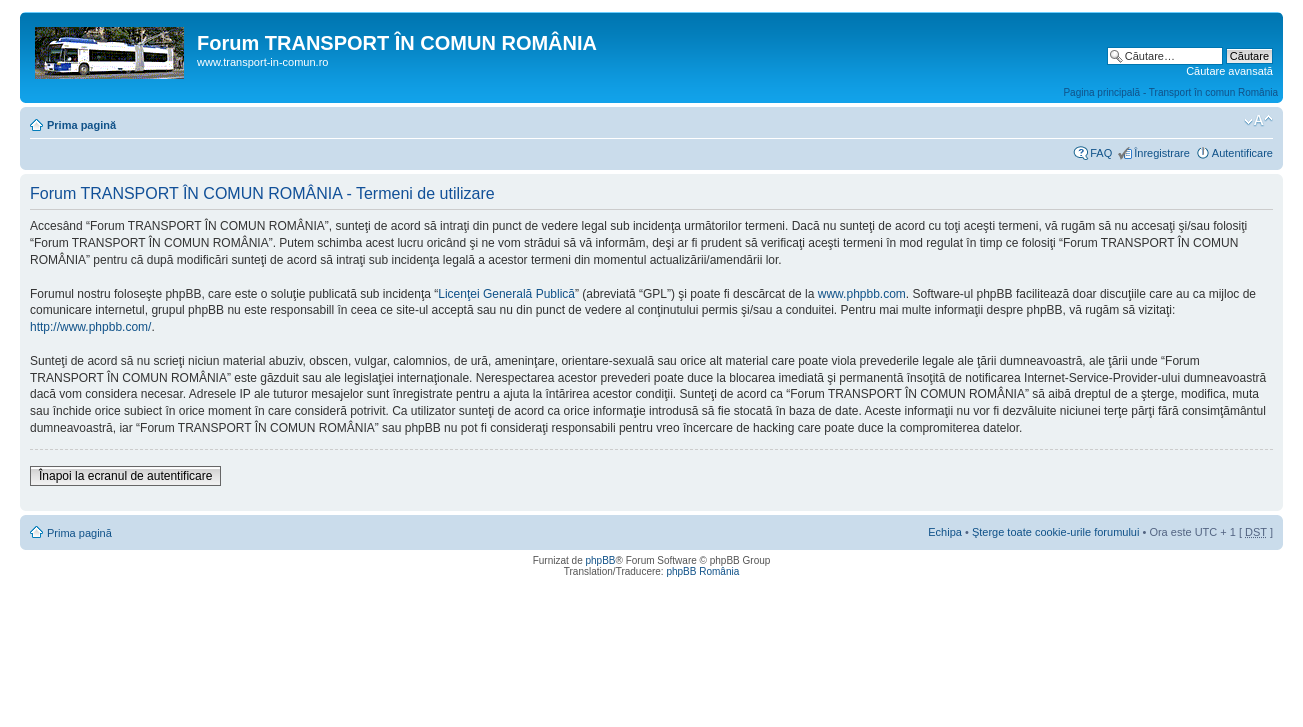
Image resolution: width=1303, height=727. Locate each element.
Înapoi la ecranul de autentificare (125, 476)
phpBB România (702, 571)
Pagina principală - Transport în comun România (1170, 92)
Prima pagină (81, 125)
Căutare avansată (1229, 71)
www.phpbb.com (862, 294)
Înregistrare (1162, 153)
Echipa (945, 532)
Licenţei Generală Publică (506, 294)
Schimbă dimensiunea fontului (1258, 121)
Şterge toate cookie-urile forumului (1056, 532)
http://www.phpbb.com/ (90, 327)
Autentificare (1242, 153)
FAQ (1101, 153)
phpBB (600, 560)
